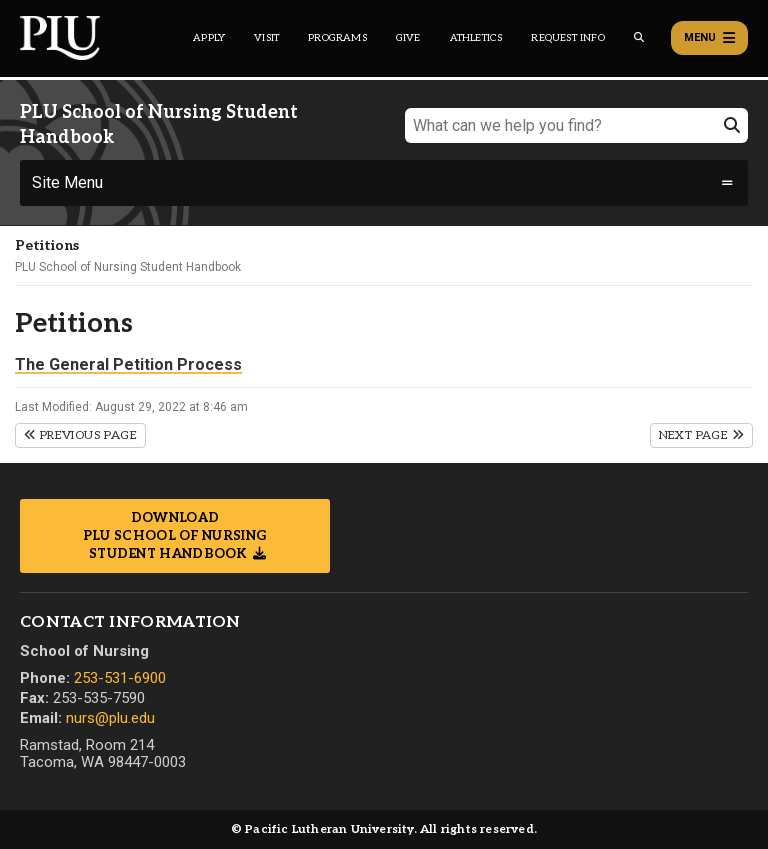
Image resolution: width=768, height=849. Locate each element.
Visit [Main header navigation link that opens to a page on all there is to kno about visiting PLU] (266, 38)
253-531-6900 (120, 678)
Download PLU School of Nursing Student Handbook (175, 536)
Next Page (701, 435)
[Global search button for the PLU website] (639, 37)
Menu (709, 38)
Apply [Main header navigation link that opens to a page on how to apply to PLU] (209, 38)
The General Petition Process (128, 364)
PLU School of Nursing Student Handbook (128, 267)
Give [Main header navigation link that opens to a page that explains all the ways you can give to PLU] (408, 38)
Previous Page (80, 435)
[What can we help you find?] (576, 125)
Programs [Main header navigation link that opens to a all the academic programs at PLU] (337, 38)
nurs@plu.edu (110, 718)
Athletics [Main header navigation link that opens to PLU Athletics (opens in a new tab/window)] (476, 38)
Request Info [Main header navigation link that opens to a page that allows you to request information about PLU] (567, 38)
